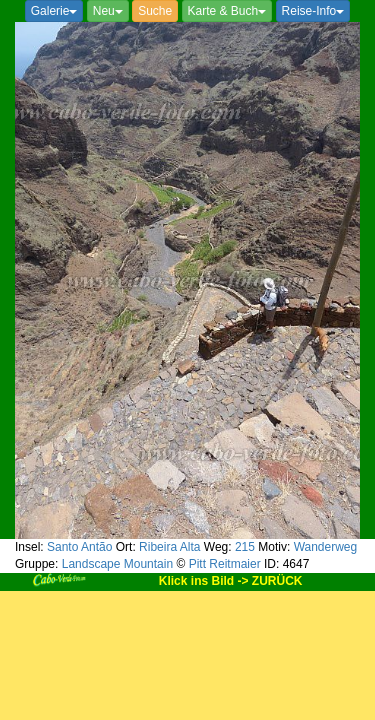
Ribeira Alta (169, 547)
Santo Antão (79, 547)
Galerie (54, 11)
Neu (108, 11)
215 (245, 547)
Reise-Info (313, 11)
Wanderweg (326, 547)
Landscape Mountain (117, 564)
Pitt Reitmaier (225, 564)
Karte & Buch (227, 11)
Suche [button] (155, 11)
